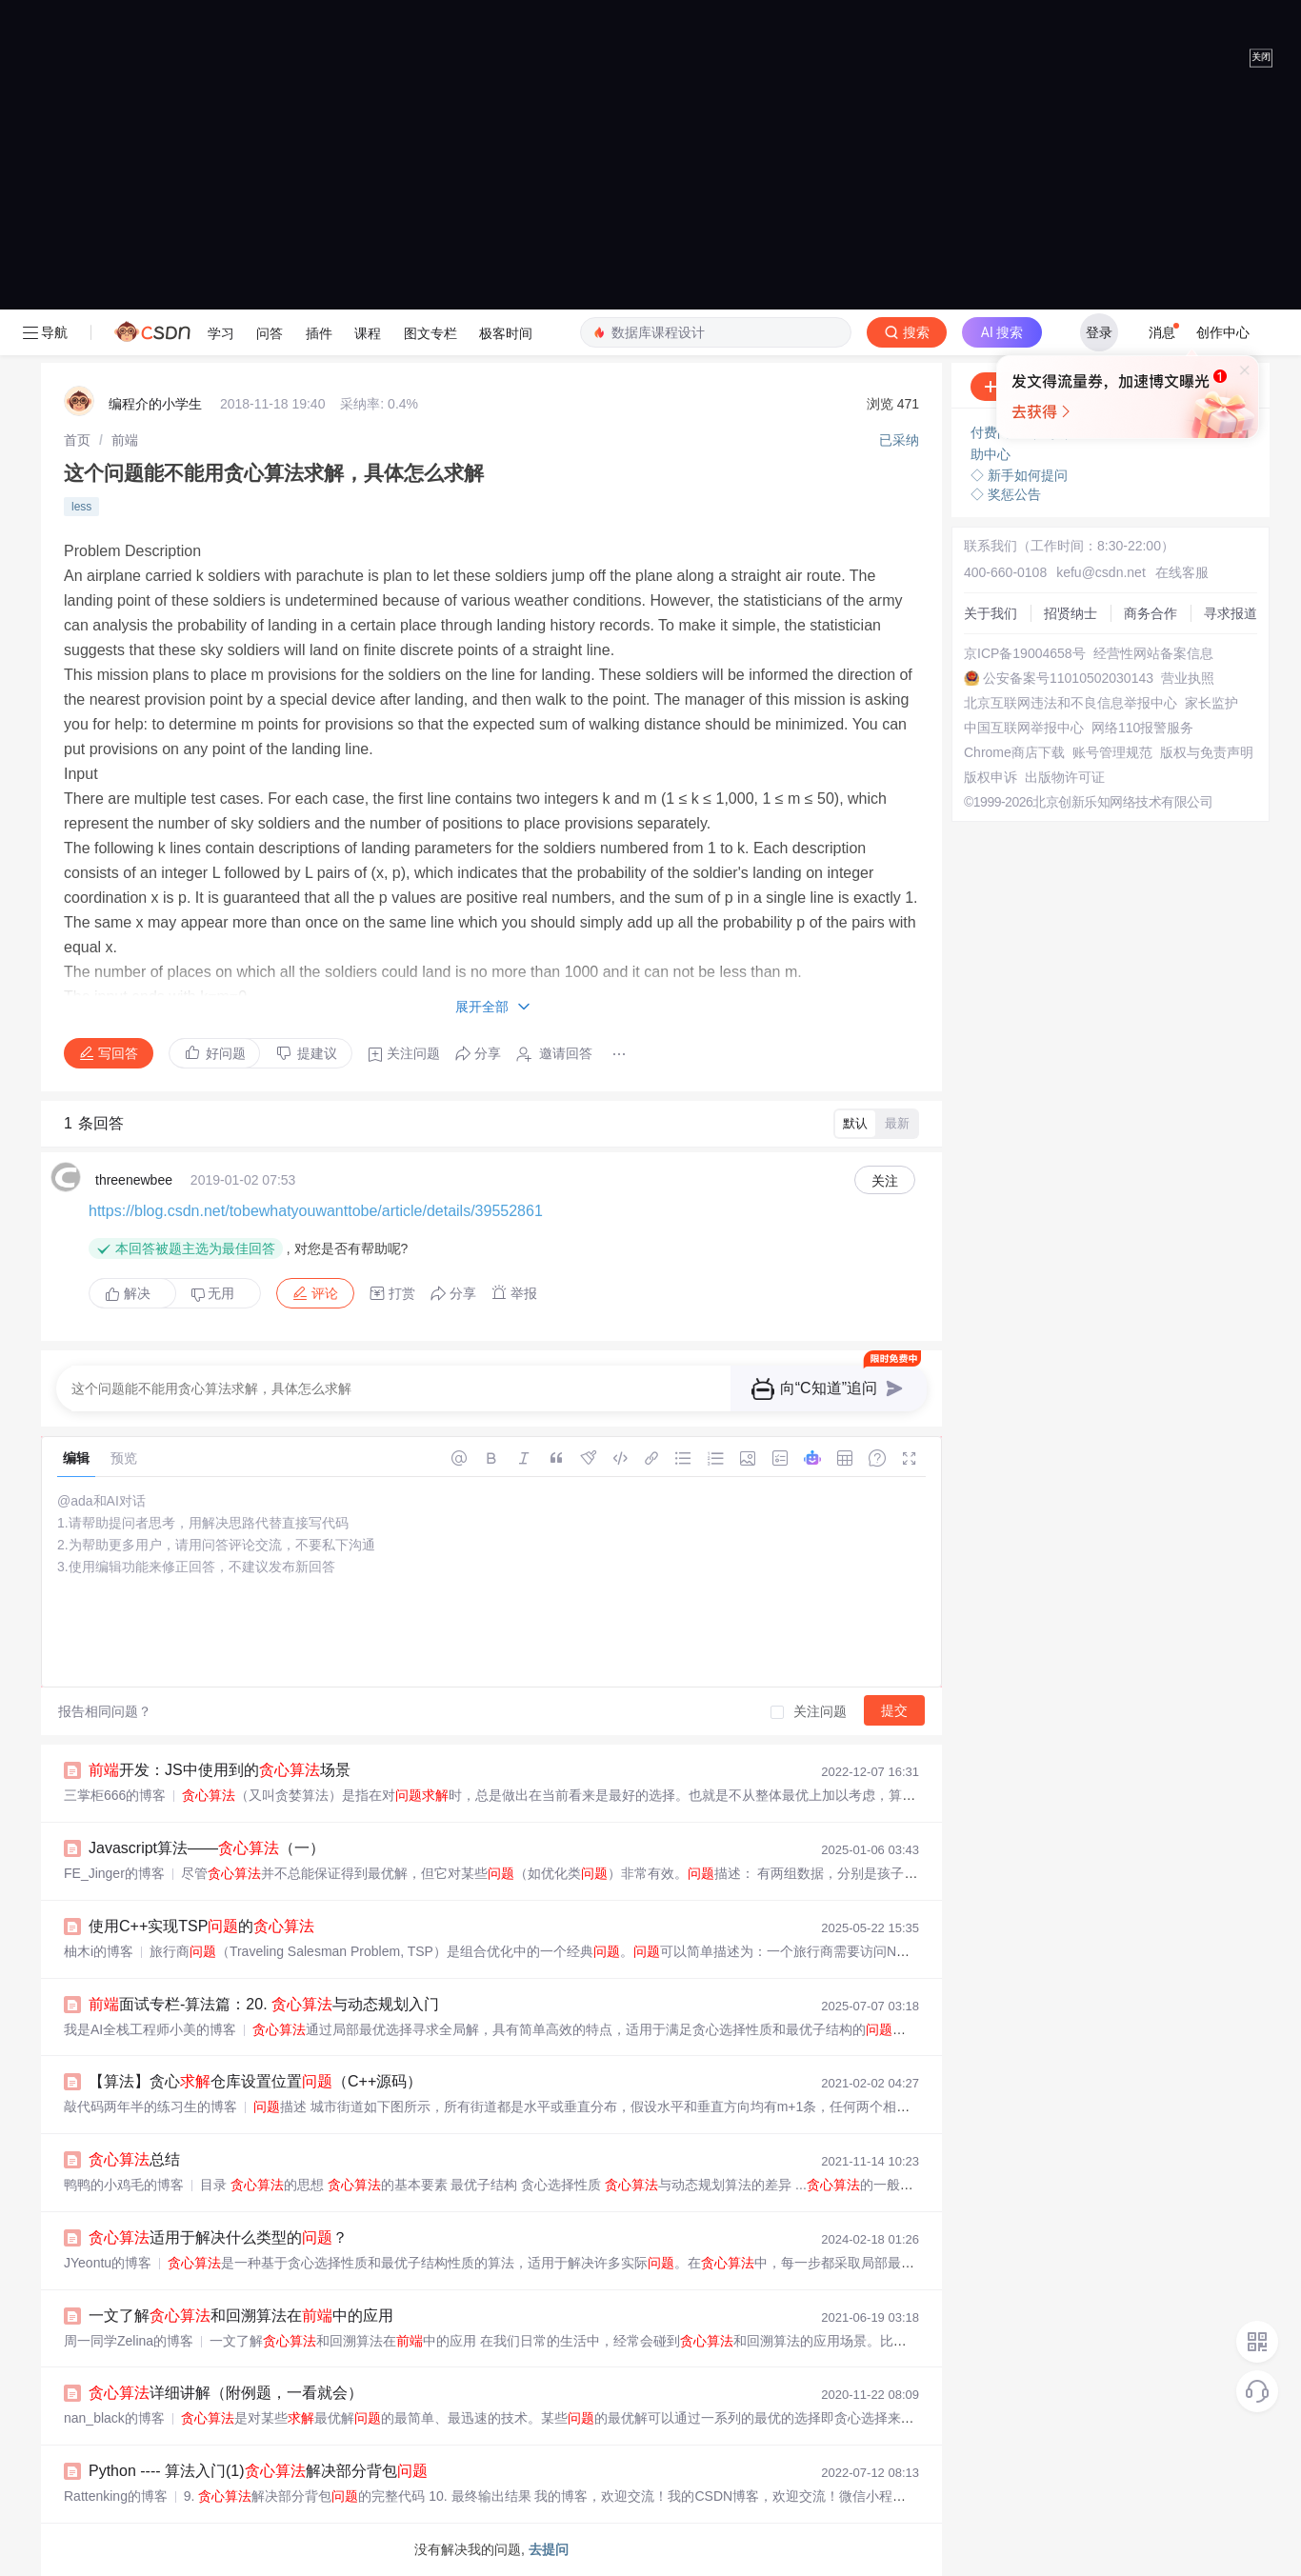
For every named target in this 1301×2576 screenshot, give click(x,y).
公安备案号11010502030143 (1068, 678)
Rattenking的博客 (116, 2496)
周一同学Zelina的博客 (128, 2340)
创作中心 (1223, 332)
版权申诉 (990, 777)
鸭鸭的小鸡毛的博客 (124, 2184)
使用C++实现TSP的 (201, 1926)
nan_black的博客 (114, 2418)
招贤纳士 (1070, 613)
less (81, 506)
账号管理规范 (1112, 752)
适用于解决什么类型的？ (218, 2237)
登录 (1099, 332)
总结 (134, 2159)
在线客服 (1182, 572)
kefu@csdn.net (1101, 572)
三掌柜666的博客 (115, 1795)
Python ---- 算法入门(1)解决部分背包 (258, 2471)
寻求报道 (1230, 613)
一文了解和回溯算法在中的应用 (241, 2315)
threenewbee (133, 1180)
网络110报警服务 (1142, 727)
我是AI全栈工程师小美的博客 (150, 2029)
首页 (77, 440)
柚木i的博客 (98, 1951)
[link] (77, 440)
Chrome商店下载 (1014, 752)
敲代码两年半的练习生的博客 (150, 2106)
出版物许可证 (1065, 777)
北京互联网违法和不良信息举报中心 (1070, 702)
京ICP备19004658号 (1025, 653)
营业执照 (1187, 678)
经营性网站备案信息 (1153, 653)
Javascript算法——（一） (207, 1848)
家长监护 (1211, 702)
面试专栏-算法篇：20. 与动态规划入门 (264, 2004)
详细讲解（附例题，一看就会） (226, 2393)
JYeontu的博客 (107, 2262)
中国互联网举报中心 (1024, 727)
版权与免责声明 (1206, 752)
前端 (124, 440)
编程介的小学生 (155, 403)
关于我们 (990, 613)
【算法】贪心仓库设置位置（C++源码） (255, 2081)
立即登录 (958, 490)
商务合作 (1150, 613)
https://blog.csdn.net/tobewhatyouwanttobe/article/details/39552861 (316, 1211)
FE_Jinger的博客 (114, 1873)
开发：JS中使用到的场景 (219, 1770)
